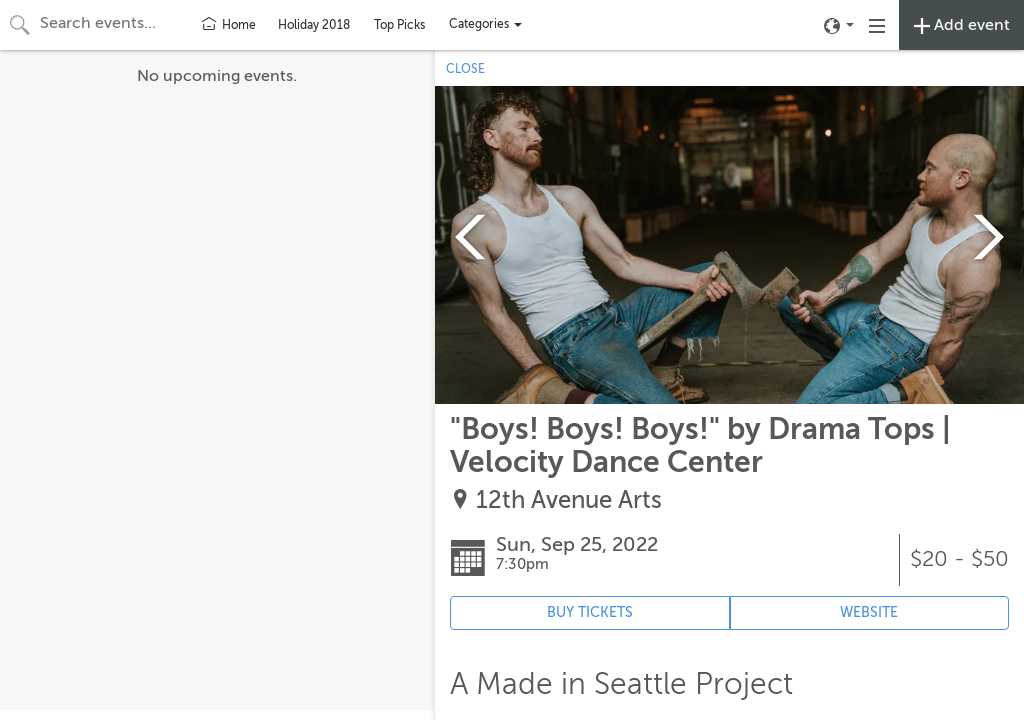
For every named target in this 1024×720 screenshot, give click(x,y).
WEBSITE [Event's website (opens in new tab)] (869, 612)
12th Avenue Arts (569, 500)
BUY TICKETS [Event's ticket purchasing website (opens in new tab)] (590, 612)
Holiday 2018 (314, 25)
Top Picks (399, 25)
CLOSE (465, 69)
